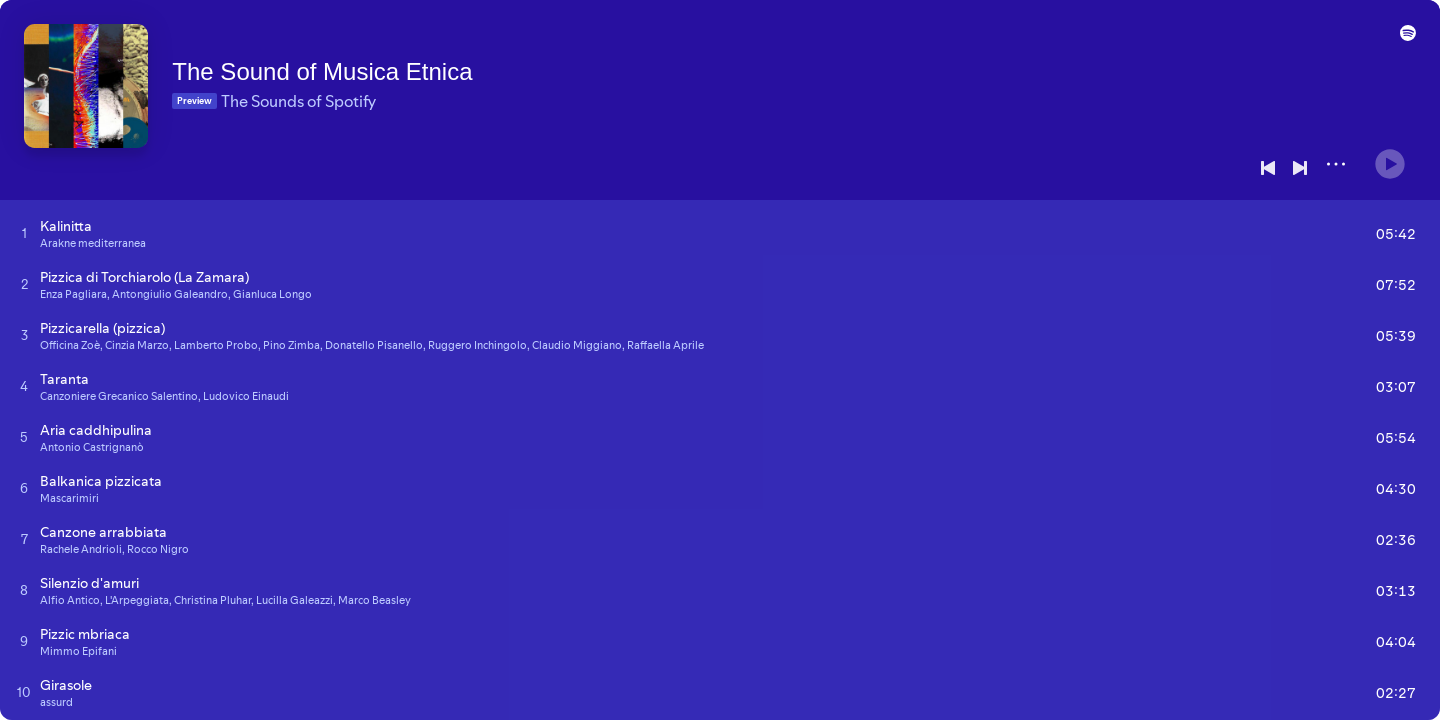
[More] (1336, 164)
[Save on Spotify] (267, 122)
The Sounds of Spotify (326, 91)
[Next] (1300, 168)
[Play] (1390, 156)
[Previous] (1268, 168)
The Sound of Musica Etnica (350, 61)
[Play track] (24, 233)
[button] (1404, 42)
